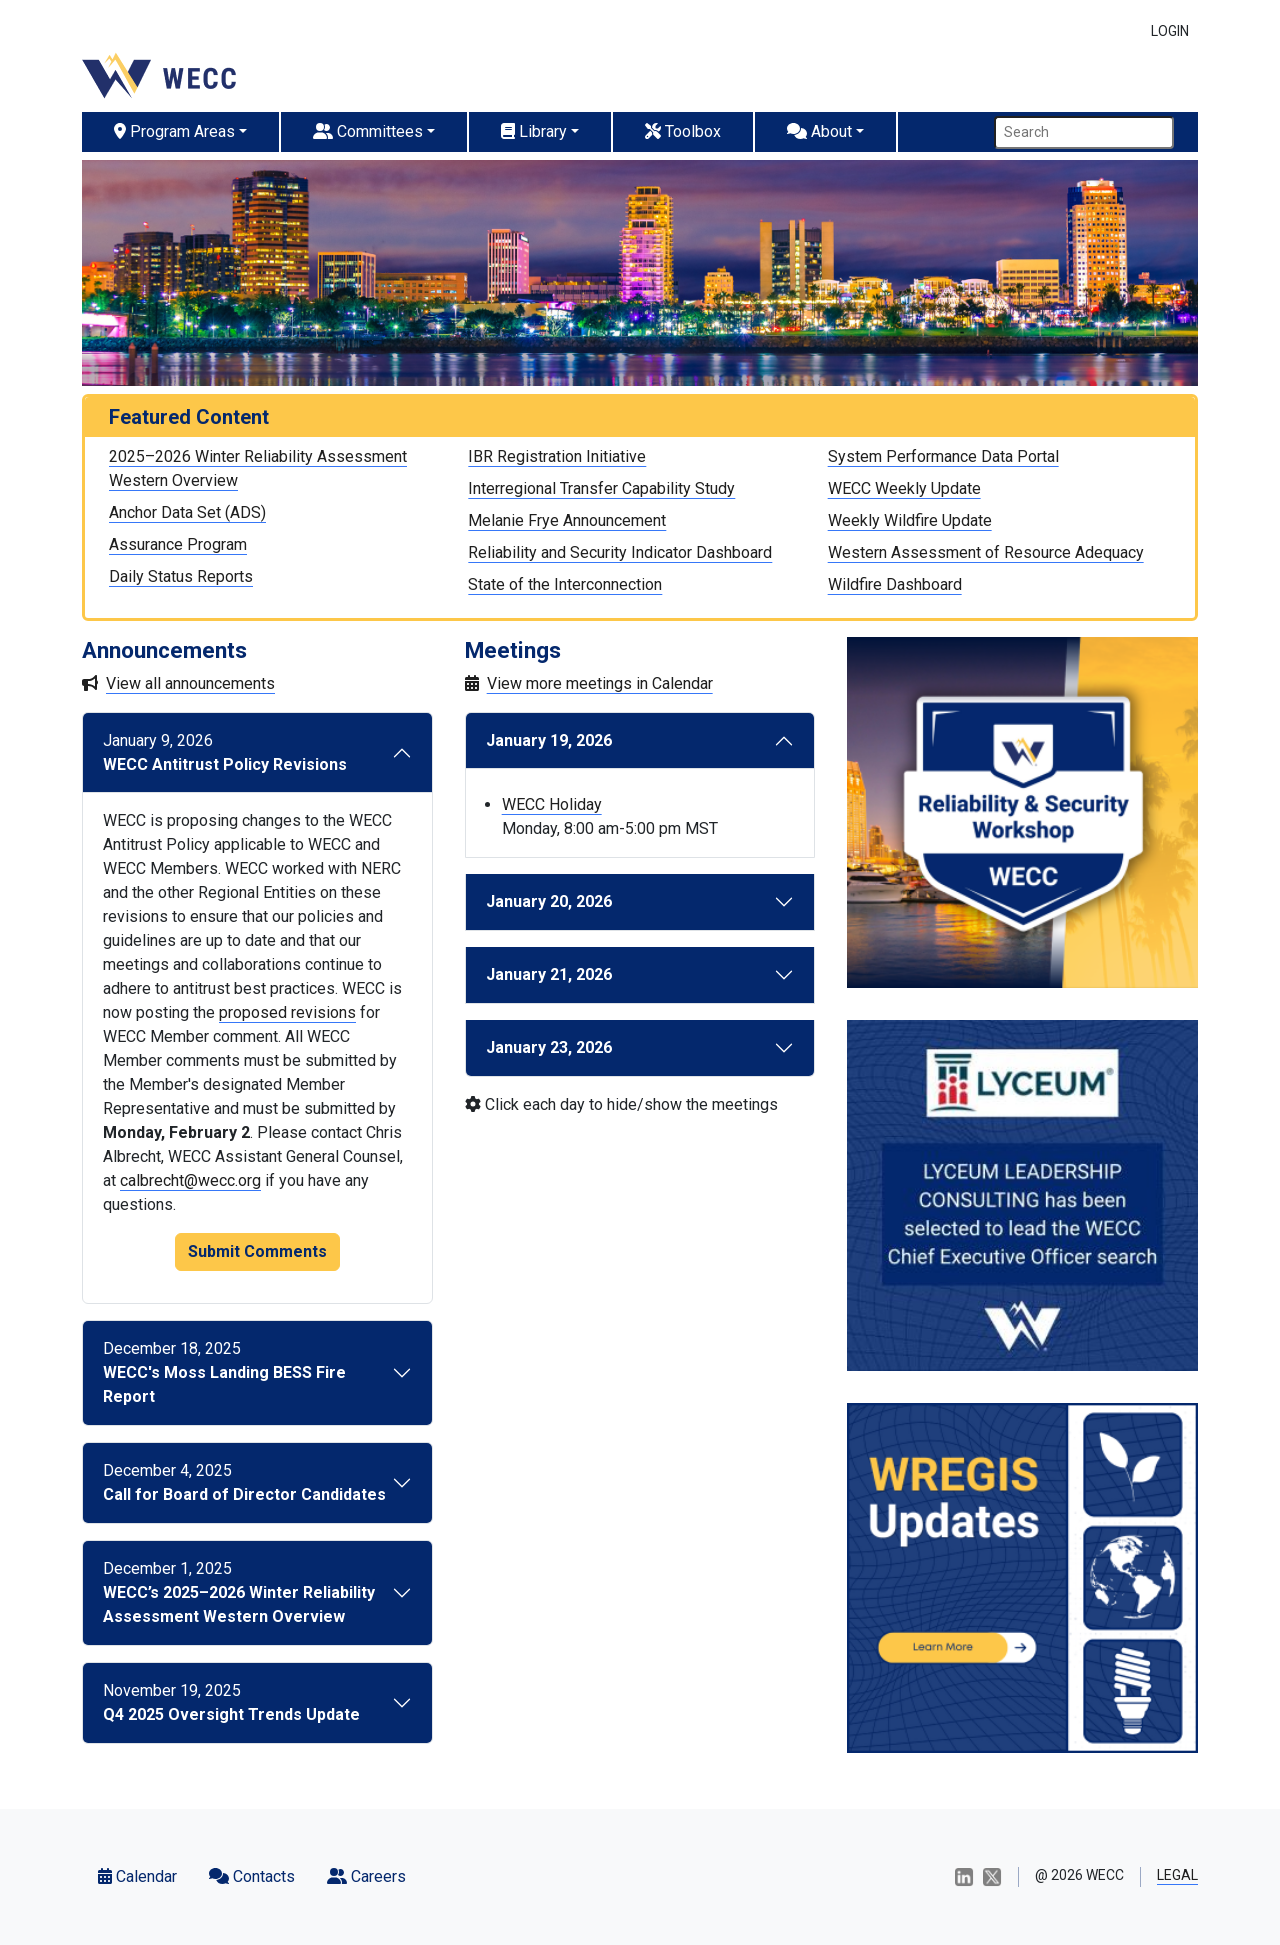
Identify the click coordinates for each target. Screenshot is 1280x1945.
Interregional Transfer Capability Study (601, 488)
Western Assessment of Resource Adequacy (986, 552)
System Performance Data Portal (943, 456)
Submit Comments (257, 1251)
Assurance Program (178, 544)
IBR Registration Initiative (557, 456)
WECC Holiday (552, 804)
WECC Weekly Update (904, 488)
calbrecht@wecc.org (190, 1180)
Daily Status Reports (181, 576)
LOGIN (1170, 31)
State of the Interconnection (565, 584)
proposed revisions (287, 1012)
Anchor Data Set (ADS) (187, 512)
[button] (181, 132)
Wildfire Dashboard (895, 584)
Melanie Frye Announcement (567, 520)
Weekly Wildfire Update (910, 520)
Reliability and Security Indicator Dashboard (620, 552)
